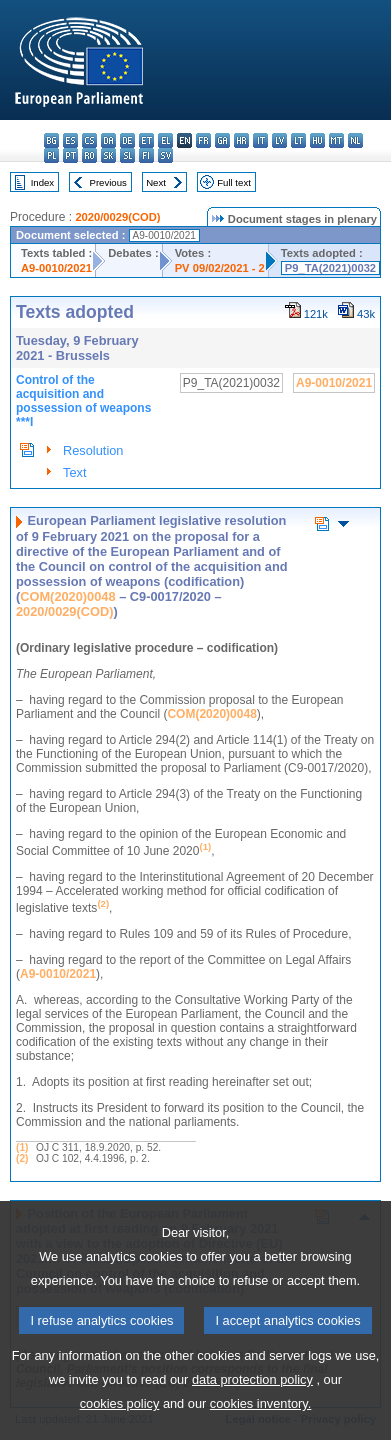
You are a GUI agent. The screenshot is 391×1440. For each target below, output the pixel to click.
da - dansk (108, 140)
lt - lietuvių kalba (298, 140)
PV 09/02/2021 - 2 (220, 268)
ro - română (89, 155)
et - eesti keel (146, 140)
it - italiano (260, 140)
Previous (108, 182)
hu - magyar (317, 140)
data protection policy (252, 1416)
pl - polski (51, 155)
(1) (22, 1147)
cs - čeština (89, 140)
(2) (22, 1158)
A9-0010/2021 (56, 268)
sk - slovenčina (108, 155)
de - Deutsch (127, 140)
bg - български (51, 140)
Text (74, 472)
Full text (234, 182)
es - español (70, 140)
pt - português (70, 155)
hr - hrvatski (241, 140)
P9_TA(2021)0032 (330, 268)
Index (42, 182)
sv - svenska (165, 155)
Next (156, 182)
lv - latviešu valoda (279, 140)
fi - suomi (146, 155)
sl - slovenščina (127, 155)
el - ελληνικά (165, 140)
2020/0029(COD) (117, 217)
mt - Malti (336, 140)
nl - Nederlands (355, 140)
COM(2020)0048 (67, 596)
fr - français (203, 140)
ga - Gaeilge (222, 140)
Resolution (93, 450)
